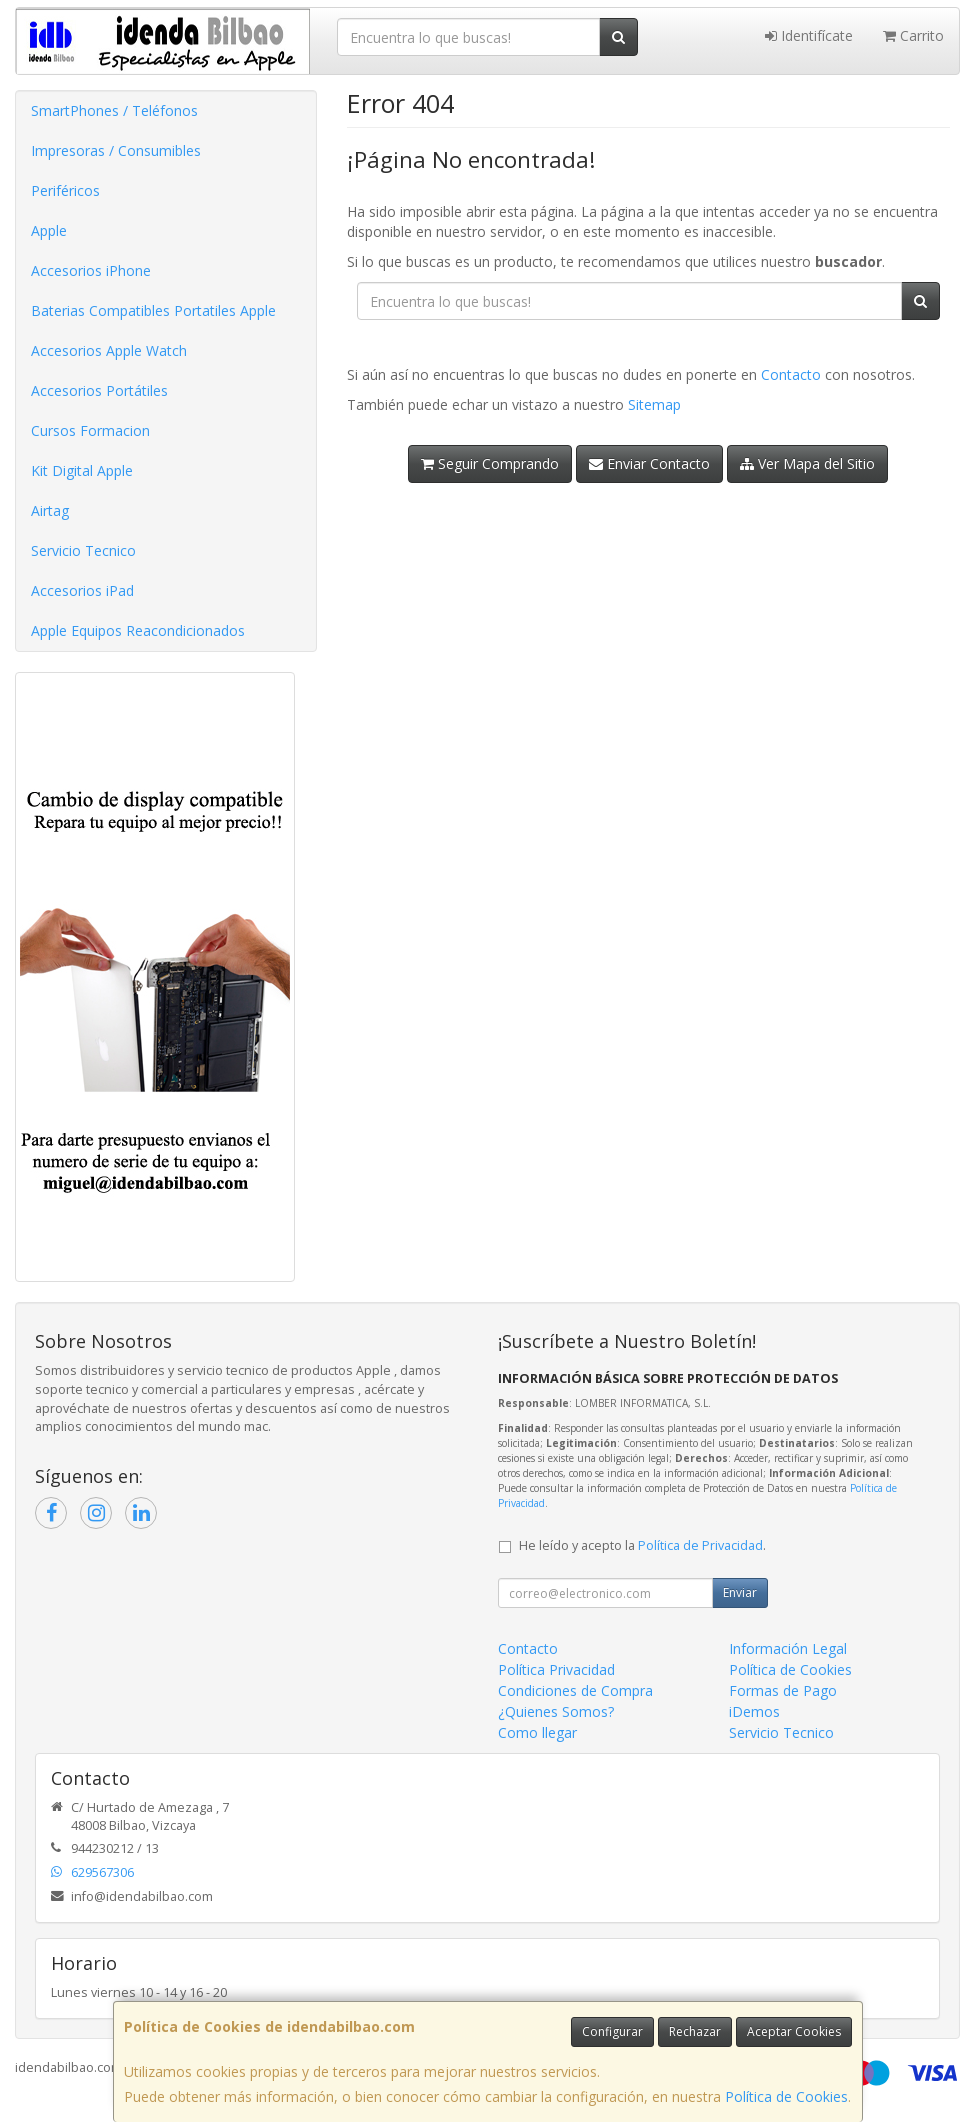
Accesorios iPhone (91, 270)
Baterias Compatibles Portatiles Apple (153, 310)
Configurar (612, 2031)
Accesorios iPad (82, 590)
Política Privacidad (556, 1669)
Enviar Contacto (649, 463)
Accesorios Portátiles (99, 390)
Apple (49, 230)
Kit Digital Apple (82, 470)
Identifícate (809, 35)
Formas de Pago (783, 1690)
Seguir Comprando (490, 463)
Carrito (913, 35)
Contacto (791, 374)
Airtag (50, 510)
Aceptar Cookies (794, 2031)
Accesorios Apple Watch (109, 350)
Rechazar (695, 2031)
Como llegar (537, 1732)
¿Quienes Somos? (556, 1711)
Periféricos (65, 190)
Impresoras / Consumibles (116, 150)
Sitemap (654, 404)
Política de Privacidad (700, 1545)
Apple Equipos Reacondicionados (138, 630)
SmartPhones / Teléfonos (114, 110)
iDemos (754, 1711)
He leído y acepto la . (642, 1545)
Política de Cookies (786, 2096)
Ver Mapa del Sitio (807, 463)
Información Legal (788, 1648)
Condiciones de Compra (575, 1690)
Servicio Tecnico (83, 550)
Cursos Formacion (90, 430)
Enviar (740, 1592)
